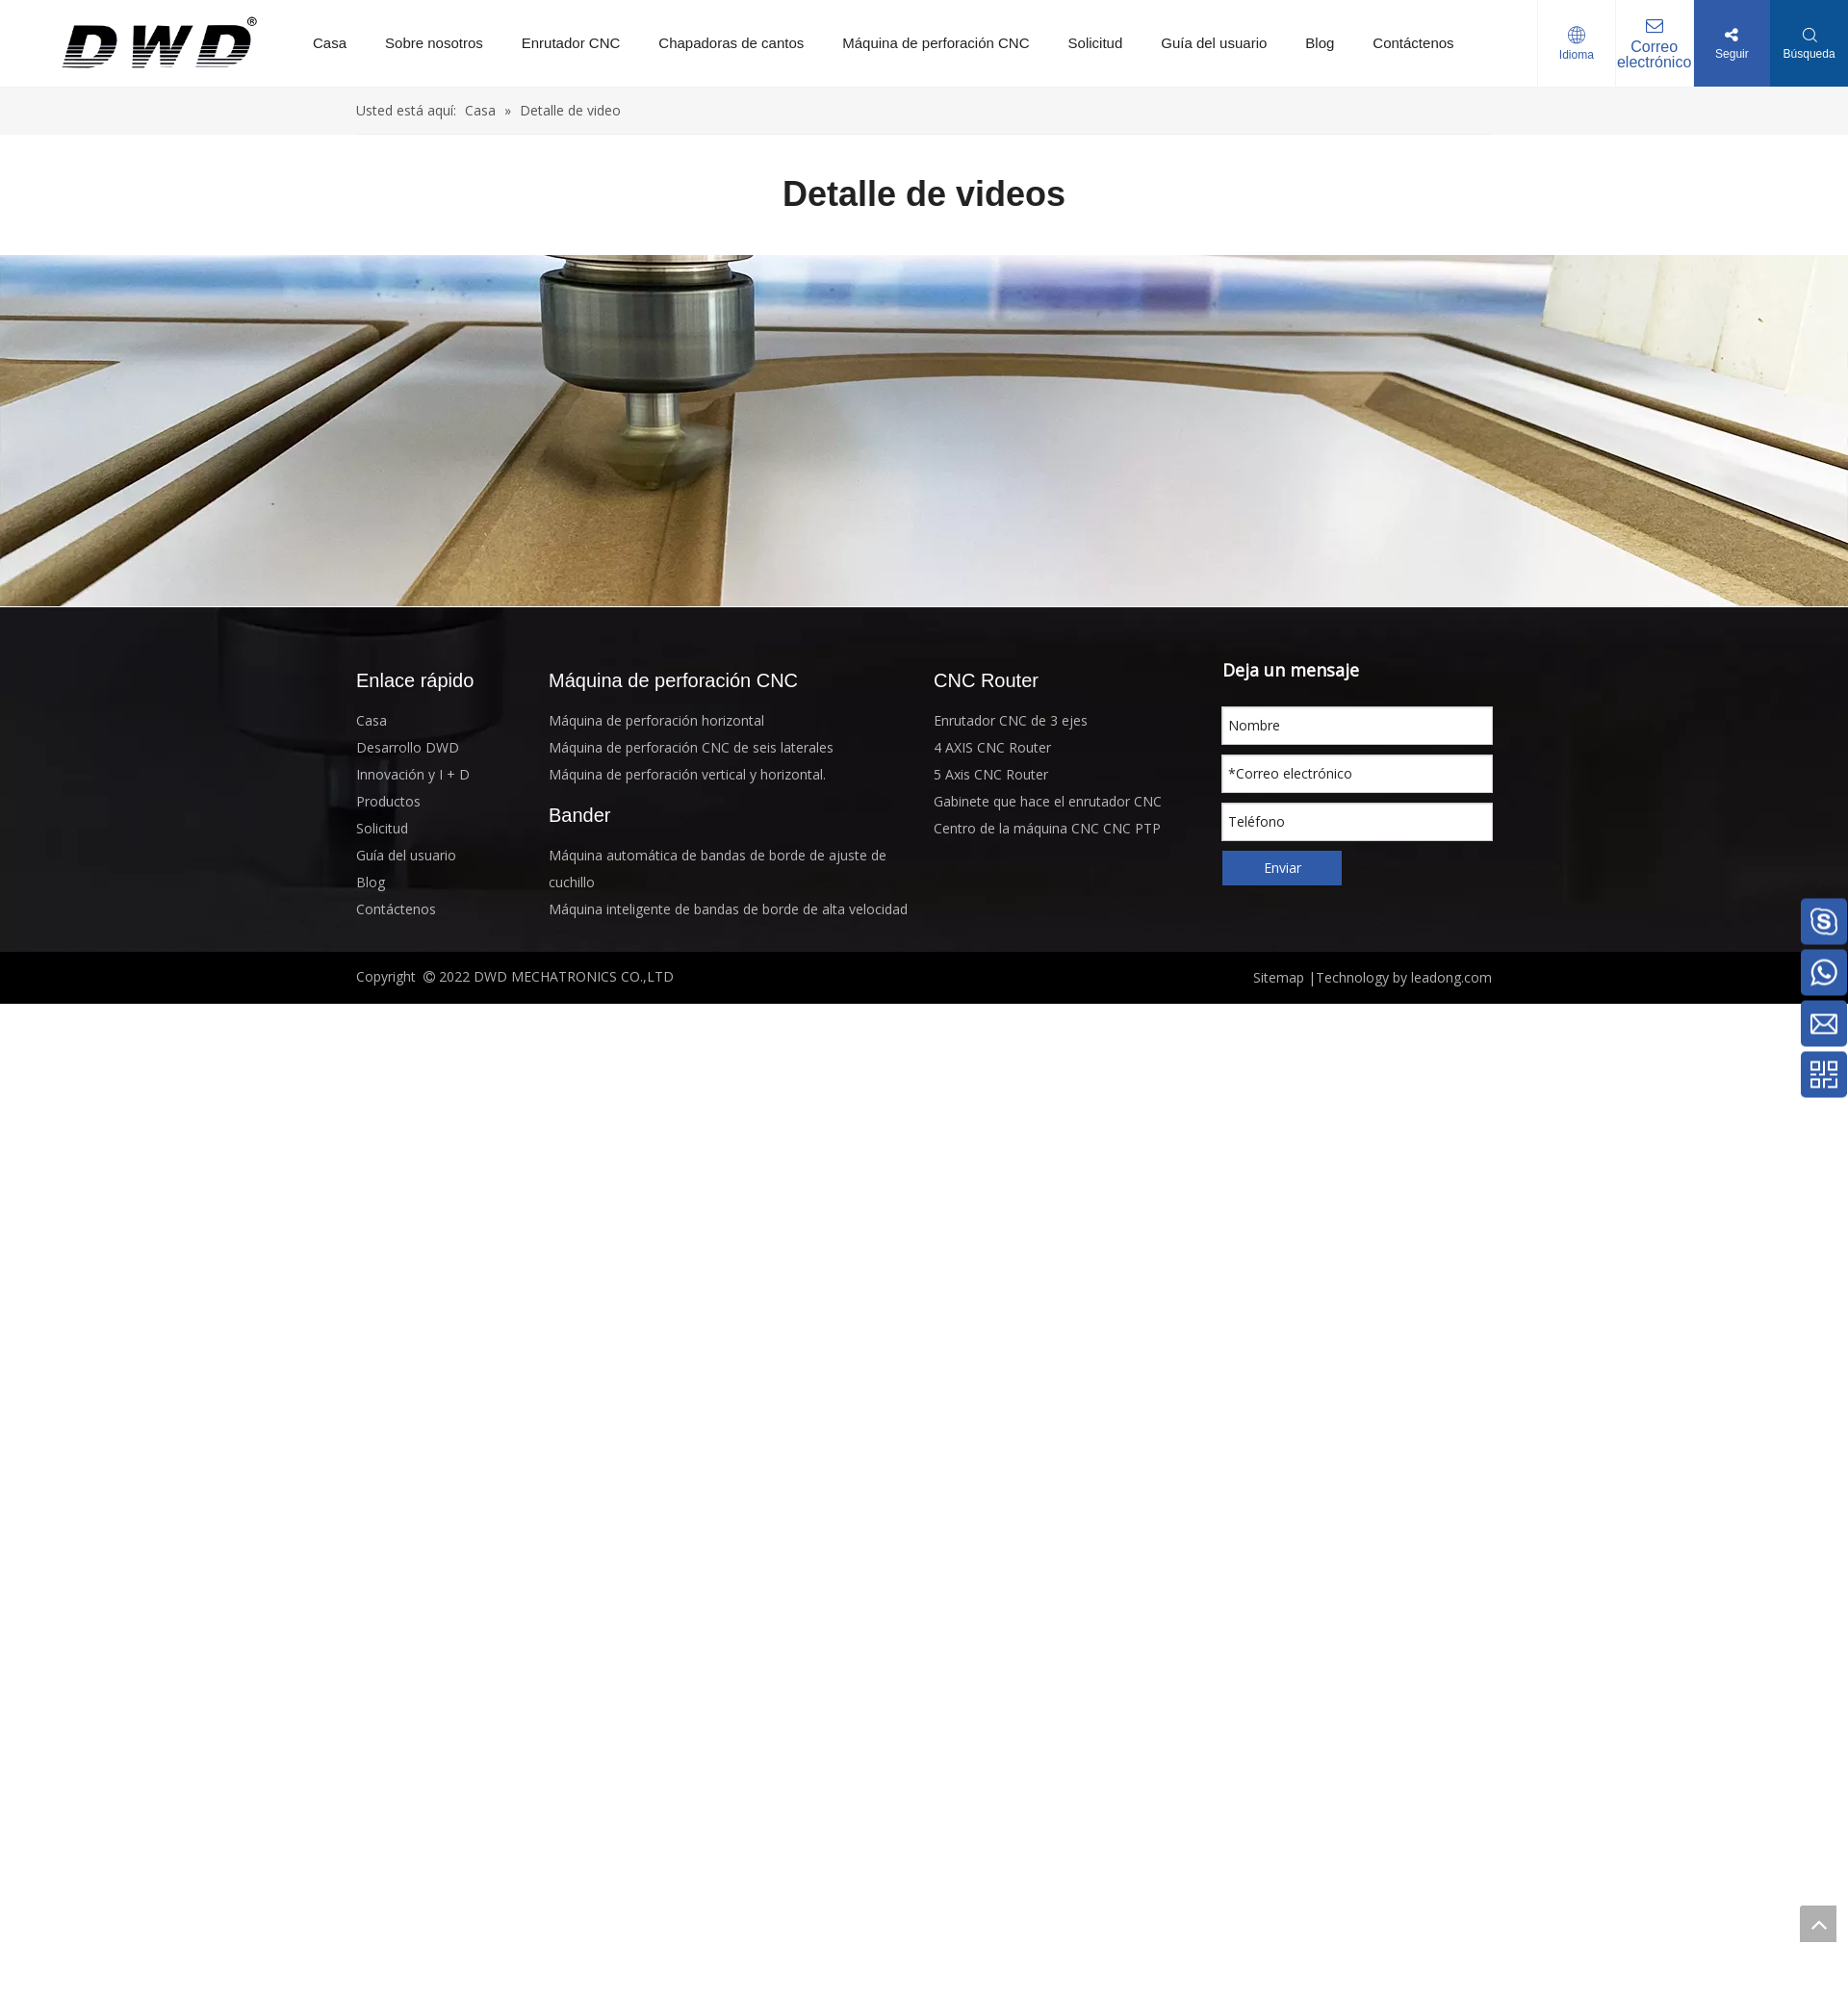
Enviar (1282, 867)
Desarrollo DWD (407, 747)
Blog (1319, 43)
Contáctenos (1413, 43)
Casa (329, 43)
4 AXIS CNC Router (992, 747)
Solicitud (1095, 43)
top (1818, 1924)
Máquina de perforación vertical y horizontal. (687, 774)
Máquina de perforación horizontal (656, 720)
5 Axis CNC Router (991, 774)
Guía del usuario (1214, 43)
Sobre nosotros (434, 43)
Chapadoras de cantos (731, 43)
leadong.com (1449, 977)
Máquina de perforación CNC (935, 43)
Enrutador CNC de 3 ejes (1011, 720)
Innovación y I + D (413, 774)
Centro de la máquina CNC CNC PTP (1047, 828)
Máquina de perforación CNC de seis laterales (691, 747)
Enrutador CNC (571, 43)
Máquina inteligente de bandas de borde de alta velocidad (728, 909)
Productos (388, 801)
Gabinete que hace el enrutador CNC (1048, 801)
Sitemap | (1284, 977)
